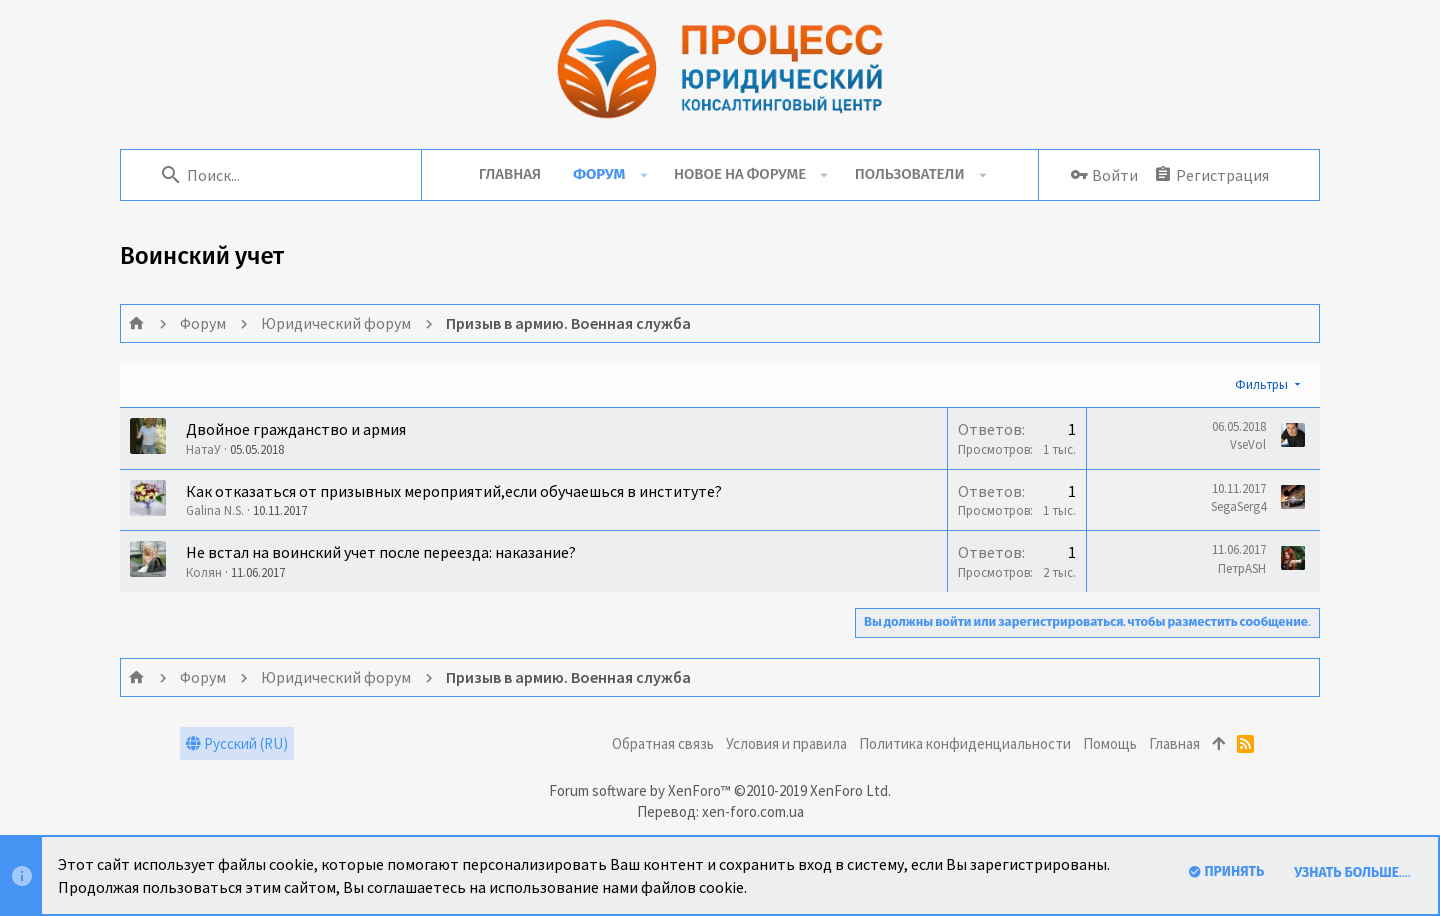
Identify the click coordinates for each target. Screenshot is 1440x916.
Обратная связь (663, 743)
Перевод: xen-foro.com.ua (720, 811)
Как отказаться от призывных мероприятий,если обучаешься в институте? (454, 491)
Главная (1174, 743)
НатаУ (203, 449)
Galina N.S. (215, 510)
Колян (204, 572)
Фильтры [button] (1261, 384)
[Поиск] (281, 175)
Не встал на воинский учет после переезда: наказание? (381, 552)
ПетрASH (1242, 568)
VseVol (1248, 444)
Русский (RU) (237, 743)
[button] (643, 175)
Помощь (1110, 743)
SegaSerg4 (1238, 506)
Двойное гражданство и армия (296, 429)
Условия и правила (786, 743)
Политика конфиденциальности (965, 743)
